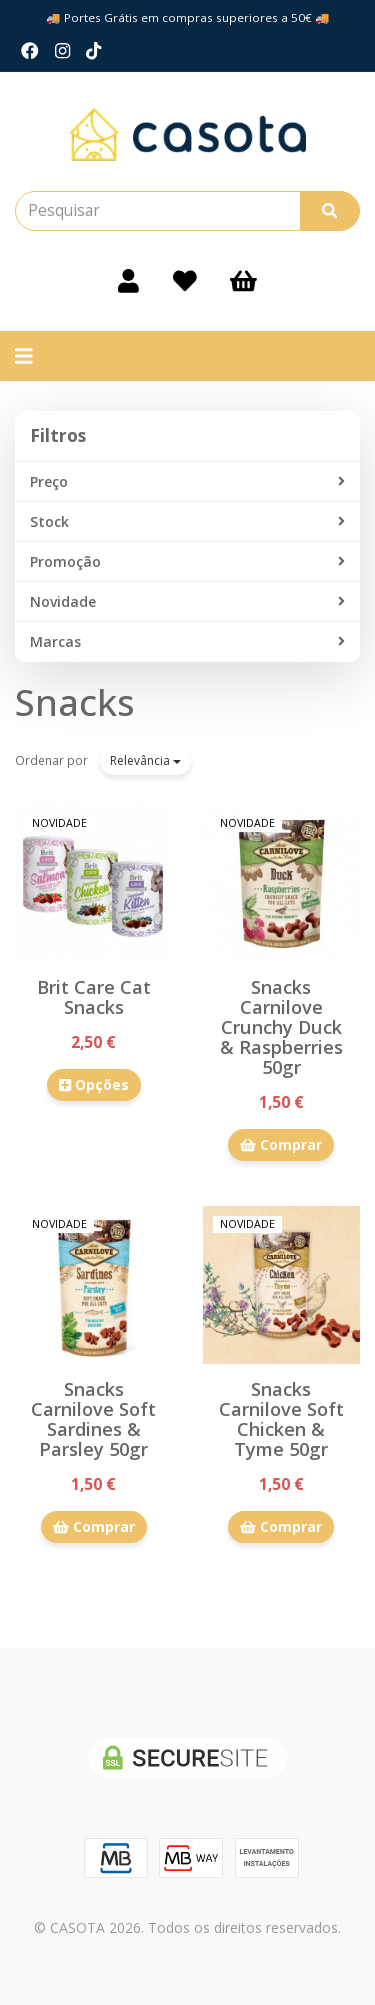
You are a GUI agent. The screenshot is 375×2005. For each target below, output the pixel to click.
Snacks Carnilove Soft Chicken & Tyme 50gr (281, 1419)
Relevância (145, 760)
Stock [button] (187, 522)
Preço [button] (187, 482)
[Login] (128, 281)
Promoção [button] (187, 562)
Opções (94, 1084)
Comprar (281, 1144)
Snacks (75, 702)
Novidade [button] (187, 602)
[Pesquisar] (330, 211)
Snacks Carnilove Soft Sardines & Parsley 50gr (93, 1419)
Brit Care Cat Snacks (94, 997)
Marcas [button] (187, 642)
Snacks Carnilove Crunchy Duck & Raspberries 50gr (281, 1027)
